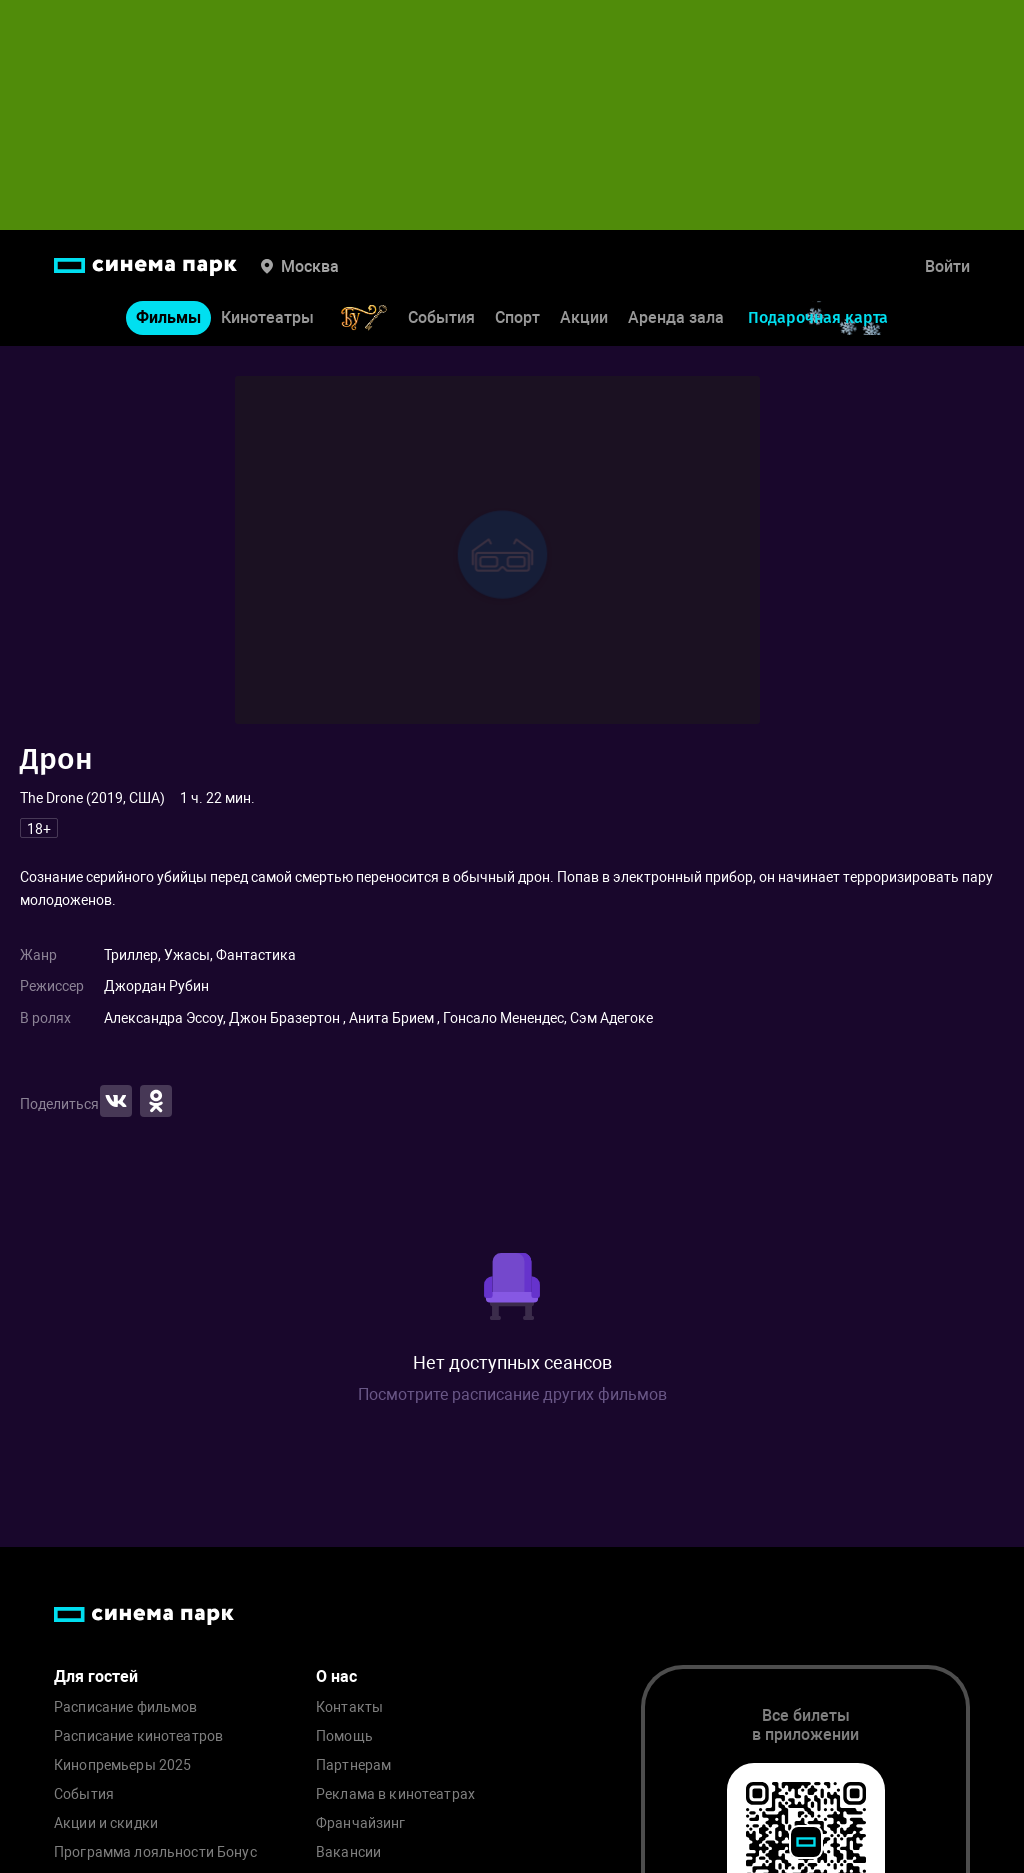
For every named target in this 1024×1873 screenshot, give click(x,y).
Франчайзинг (361, 1823)
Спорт (517, 317)
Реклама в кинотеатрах (395, 1794)
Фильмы (168, 317)
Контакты (349, 1707)
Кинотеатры (267, 317)
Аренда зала (676, 317)
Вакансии (348, 1852)
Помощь (344, 1736)
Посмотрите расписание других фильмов (512, 1394)
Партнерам (353, 1765)
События (441, 317)
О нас (336, 1676)
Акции (584, 317)
